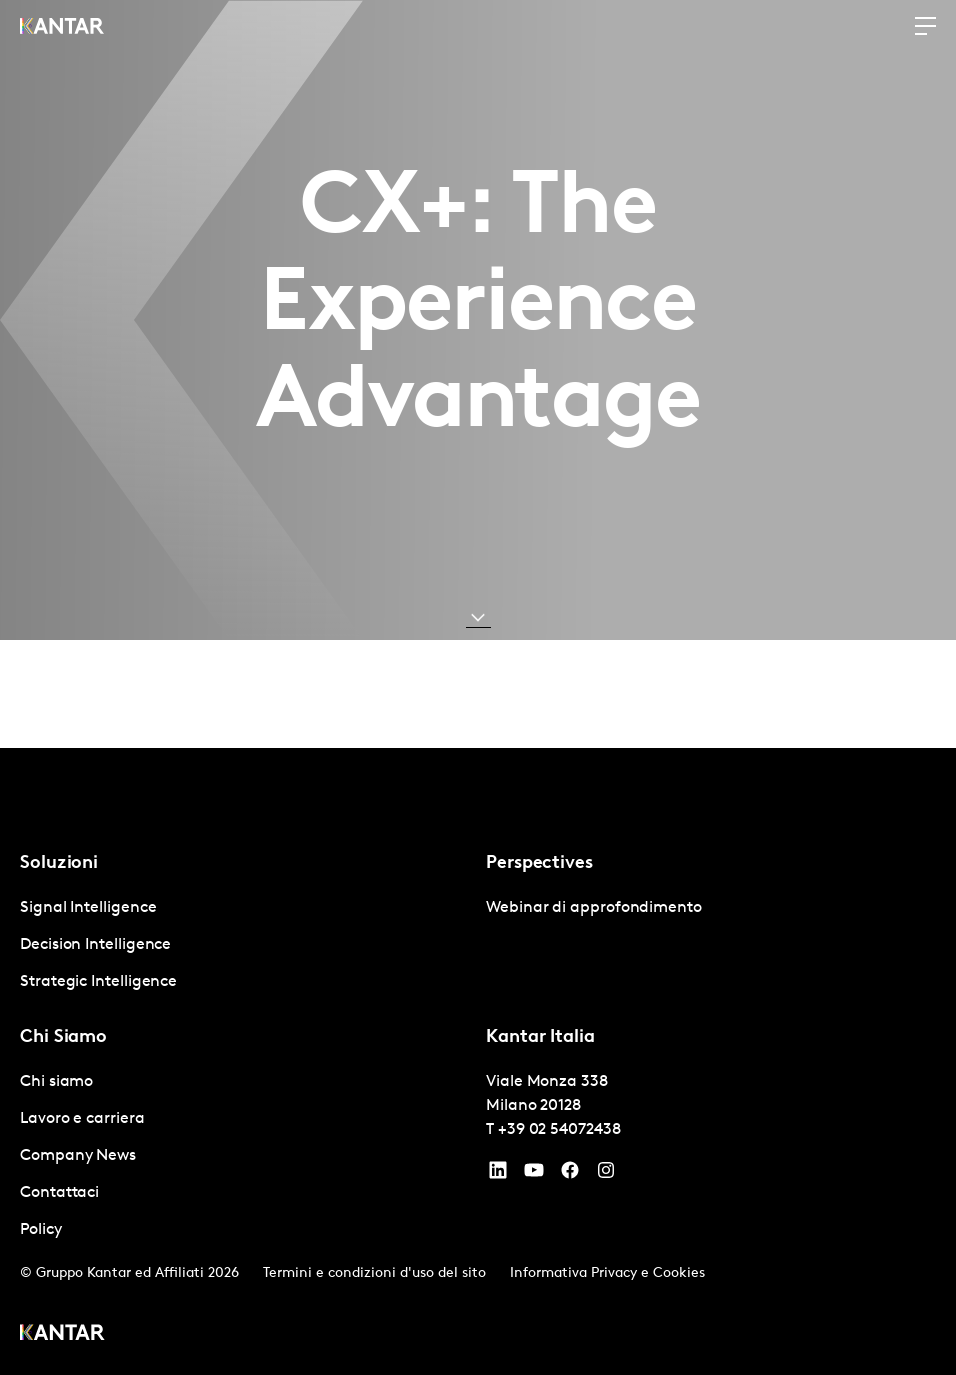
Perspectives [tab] (539, 863)
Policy (41, 1230)
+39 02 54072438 (559, 1130)
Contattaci (59, 1193)
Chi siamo (56, 1082)
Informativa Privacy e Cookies (607, 1273)
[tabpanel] (245, 945)
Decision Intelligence (95, 945)
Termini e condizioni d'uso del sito (374, 1273)
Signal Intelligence (88, 908)
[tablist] (478, 1061)
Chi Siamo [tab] (63, 1037)
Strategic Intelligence (98, 982)
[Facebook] (570, 1175)
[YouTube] (498, 1175)
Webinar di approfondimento (594, 908)
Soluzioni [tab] (59, 863)
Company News (78, 1156)
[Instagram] (606, 1175)
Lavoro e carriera (82, 1119)
